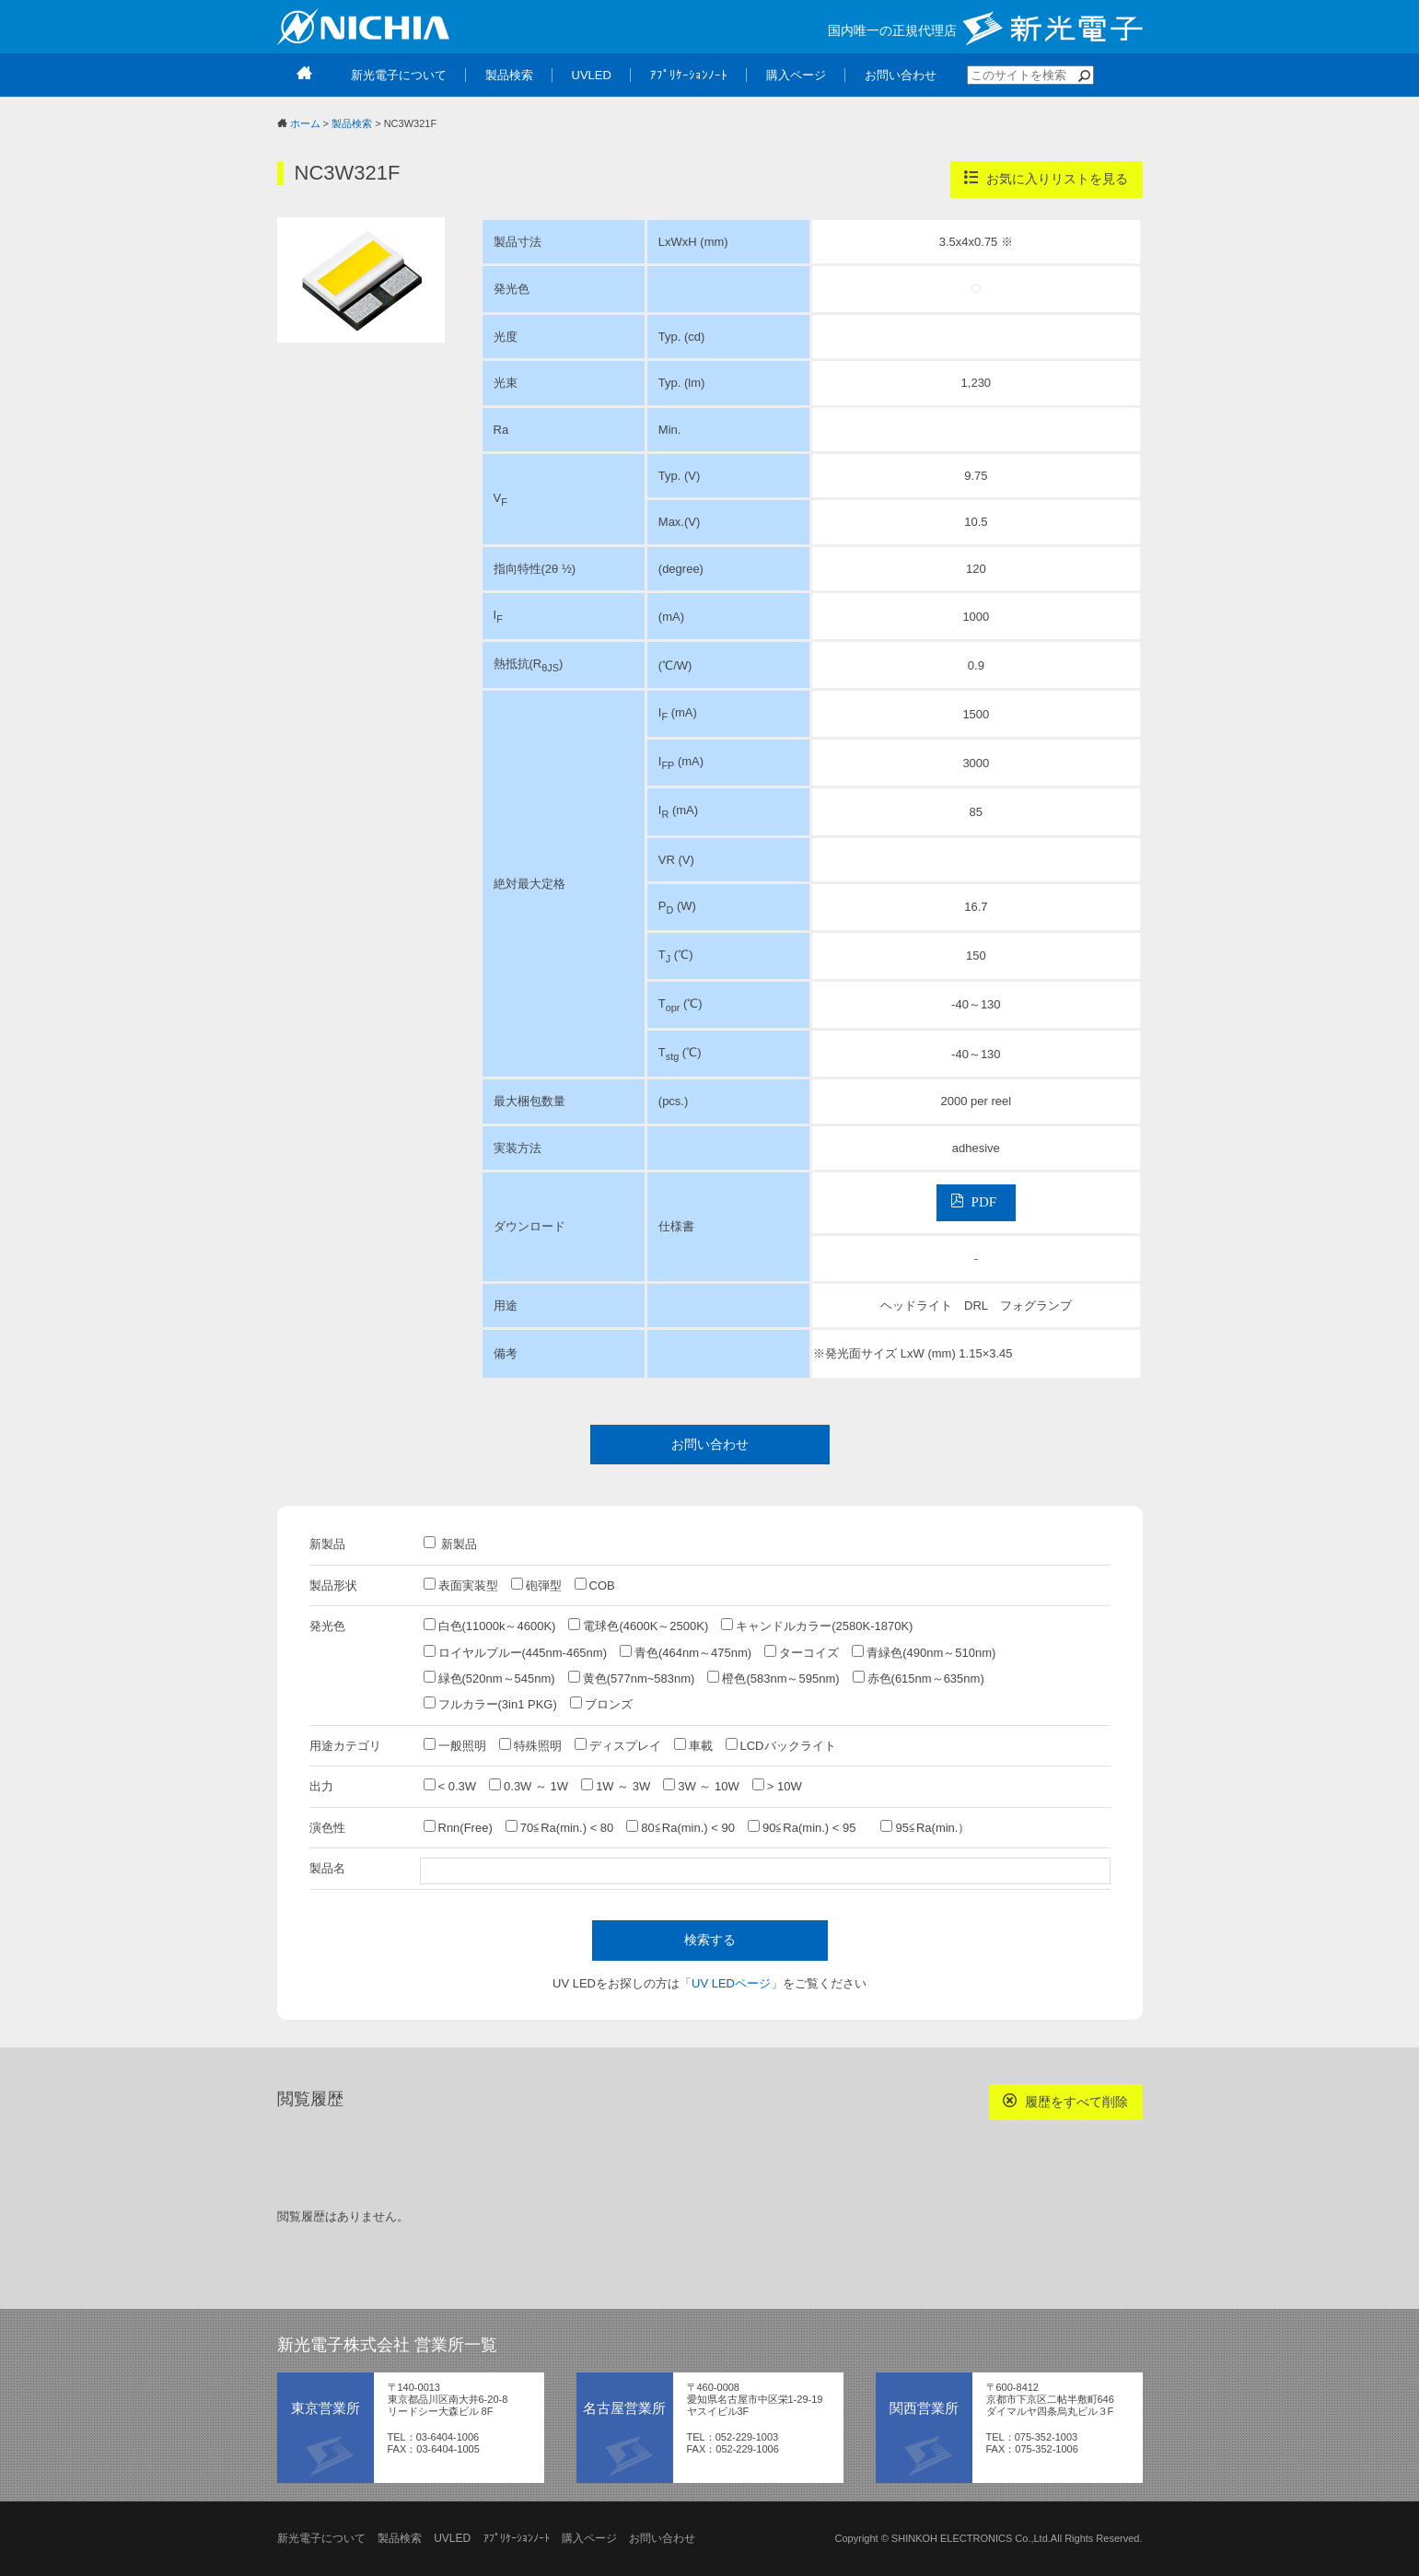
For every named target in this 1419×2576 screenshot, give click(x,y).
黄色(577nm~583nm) (631, 1678)
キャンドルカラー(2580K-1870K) (817, 1625)
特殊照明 (530, 1745)
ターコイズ (801, 1652)
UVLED (452, 2538)
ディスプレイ (618, 1745)
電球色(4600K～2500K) (638, 1625)
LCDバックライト (781, 1745)
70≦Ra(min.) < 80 (560, 1827)
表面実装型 (461, 1585)
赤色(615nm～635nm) (918, 1678)
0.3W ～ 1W (528, 1785)
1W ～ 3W (615, 1785)
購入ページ (589, 2538)
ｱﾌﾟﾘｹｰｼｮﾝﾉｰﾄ (516, 2538)
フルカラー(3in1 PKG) (490, 1703)
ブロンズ (601, 1703)
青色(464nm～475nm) (685, 1652)
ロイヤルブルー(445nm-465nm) (516, 1652)
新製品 (451, 1543)
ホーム (305, 123)
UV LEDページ (731, 1983)
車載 (693, 1745)
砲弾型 (536, 1585)
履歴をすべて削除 (1066, 2101)
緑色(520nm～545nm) (489, 1678)
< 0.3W (450, 1785)
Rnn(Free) (458, 1827)
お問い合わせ (710, 1444)
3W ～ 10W (701, 1785)
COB (595, 1585)
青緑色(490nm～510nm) (923, 1652)
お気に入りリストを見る (1046, 178)
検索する (710, 1939)
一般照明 (455, 1745)
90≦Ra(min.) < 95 (808, 1827)
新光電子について (321, 2538)
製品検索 (351, 123)
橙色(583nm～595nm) (773, 1678)
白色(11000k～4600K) (490, 1625)
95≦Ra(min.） (925, 1827)
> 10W (777, 1785)
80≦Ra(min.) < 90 (680, 1827)
